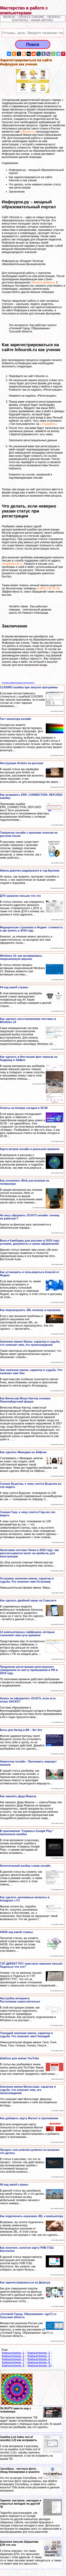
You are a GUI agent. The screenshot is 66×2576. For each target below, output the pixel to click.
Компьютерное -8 (38, 2362)
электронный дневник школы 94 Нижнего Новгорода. (30, 611)
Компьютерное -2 (38, 2352)
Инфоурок (8, 153)
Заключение (17, 191)
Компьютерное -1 (13, 2352)
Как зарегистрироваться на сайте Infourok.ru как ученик (30, 179)
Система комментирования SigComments (18, 683)
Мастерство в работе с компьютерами (24, 10)
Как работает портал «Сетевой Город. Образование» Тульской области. (32, 328)
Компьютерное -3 (13, 2355)
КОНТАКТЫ (20, 20)
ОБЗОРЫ (53, 17)
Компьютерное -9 (13, 2365)
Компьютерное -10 (39, 2365)
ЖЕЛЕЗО (9, 17)
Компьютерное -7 (13, 2362)
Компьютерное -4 (38, 2355)
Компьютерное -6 (38, 2359)
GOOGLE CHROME (31, 17)
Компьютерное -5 (13, 2359)
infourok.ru (41, 376)
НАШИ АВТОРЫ (42, 20)
